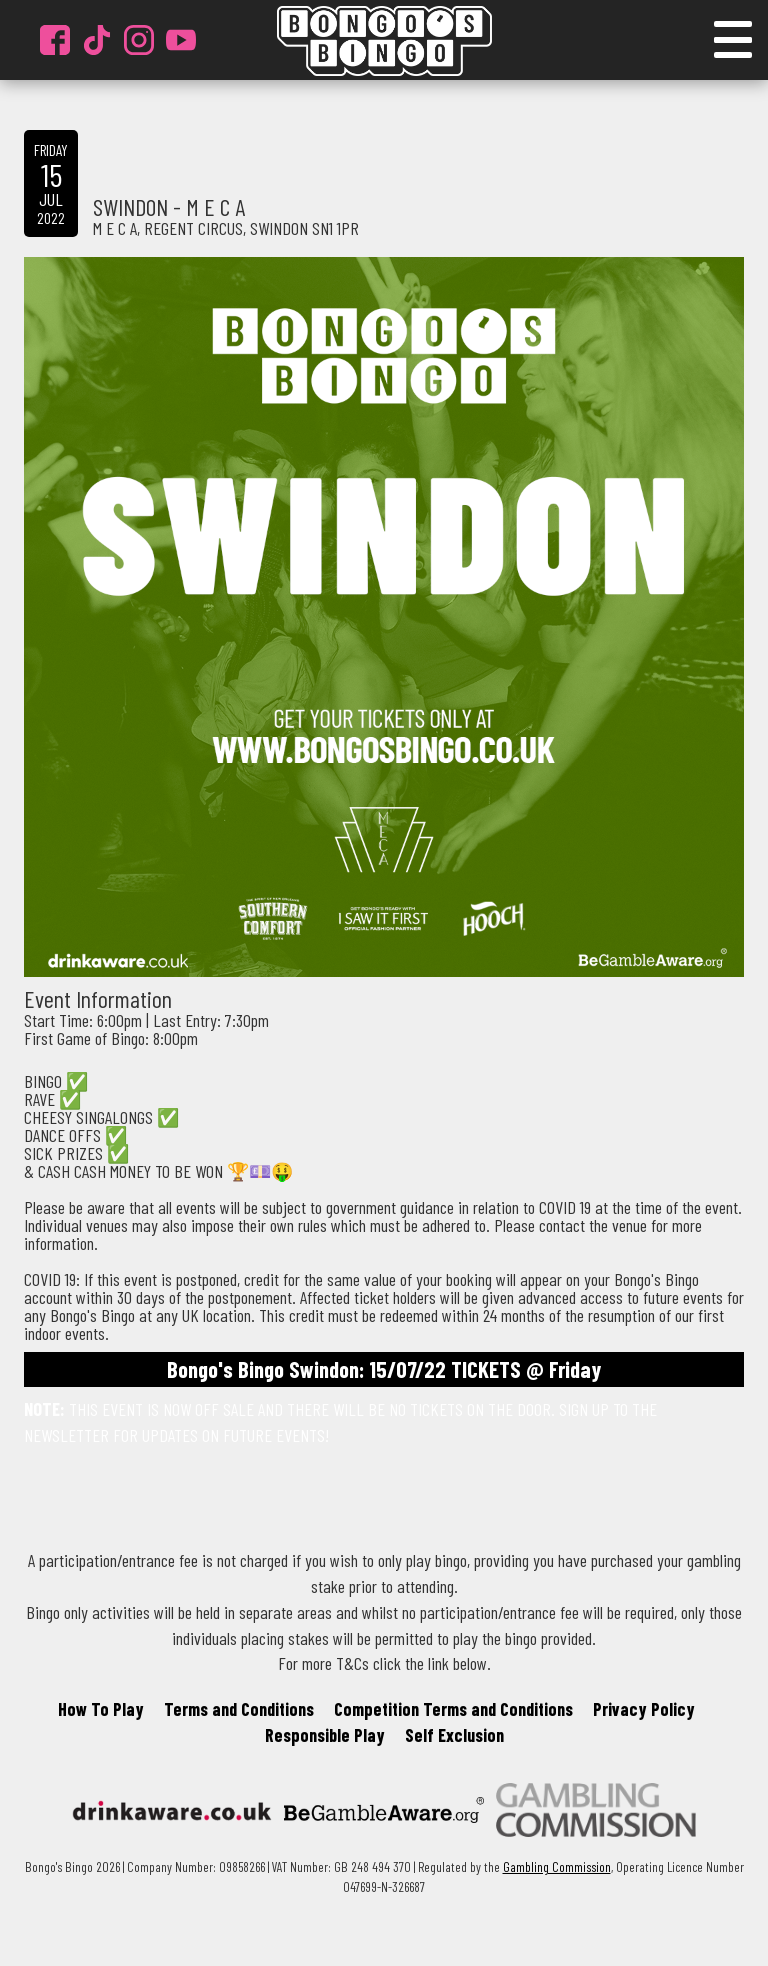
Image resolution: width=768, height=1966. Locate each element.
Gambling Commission (557, 1866)
